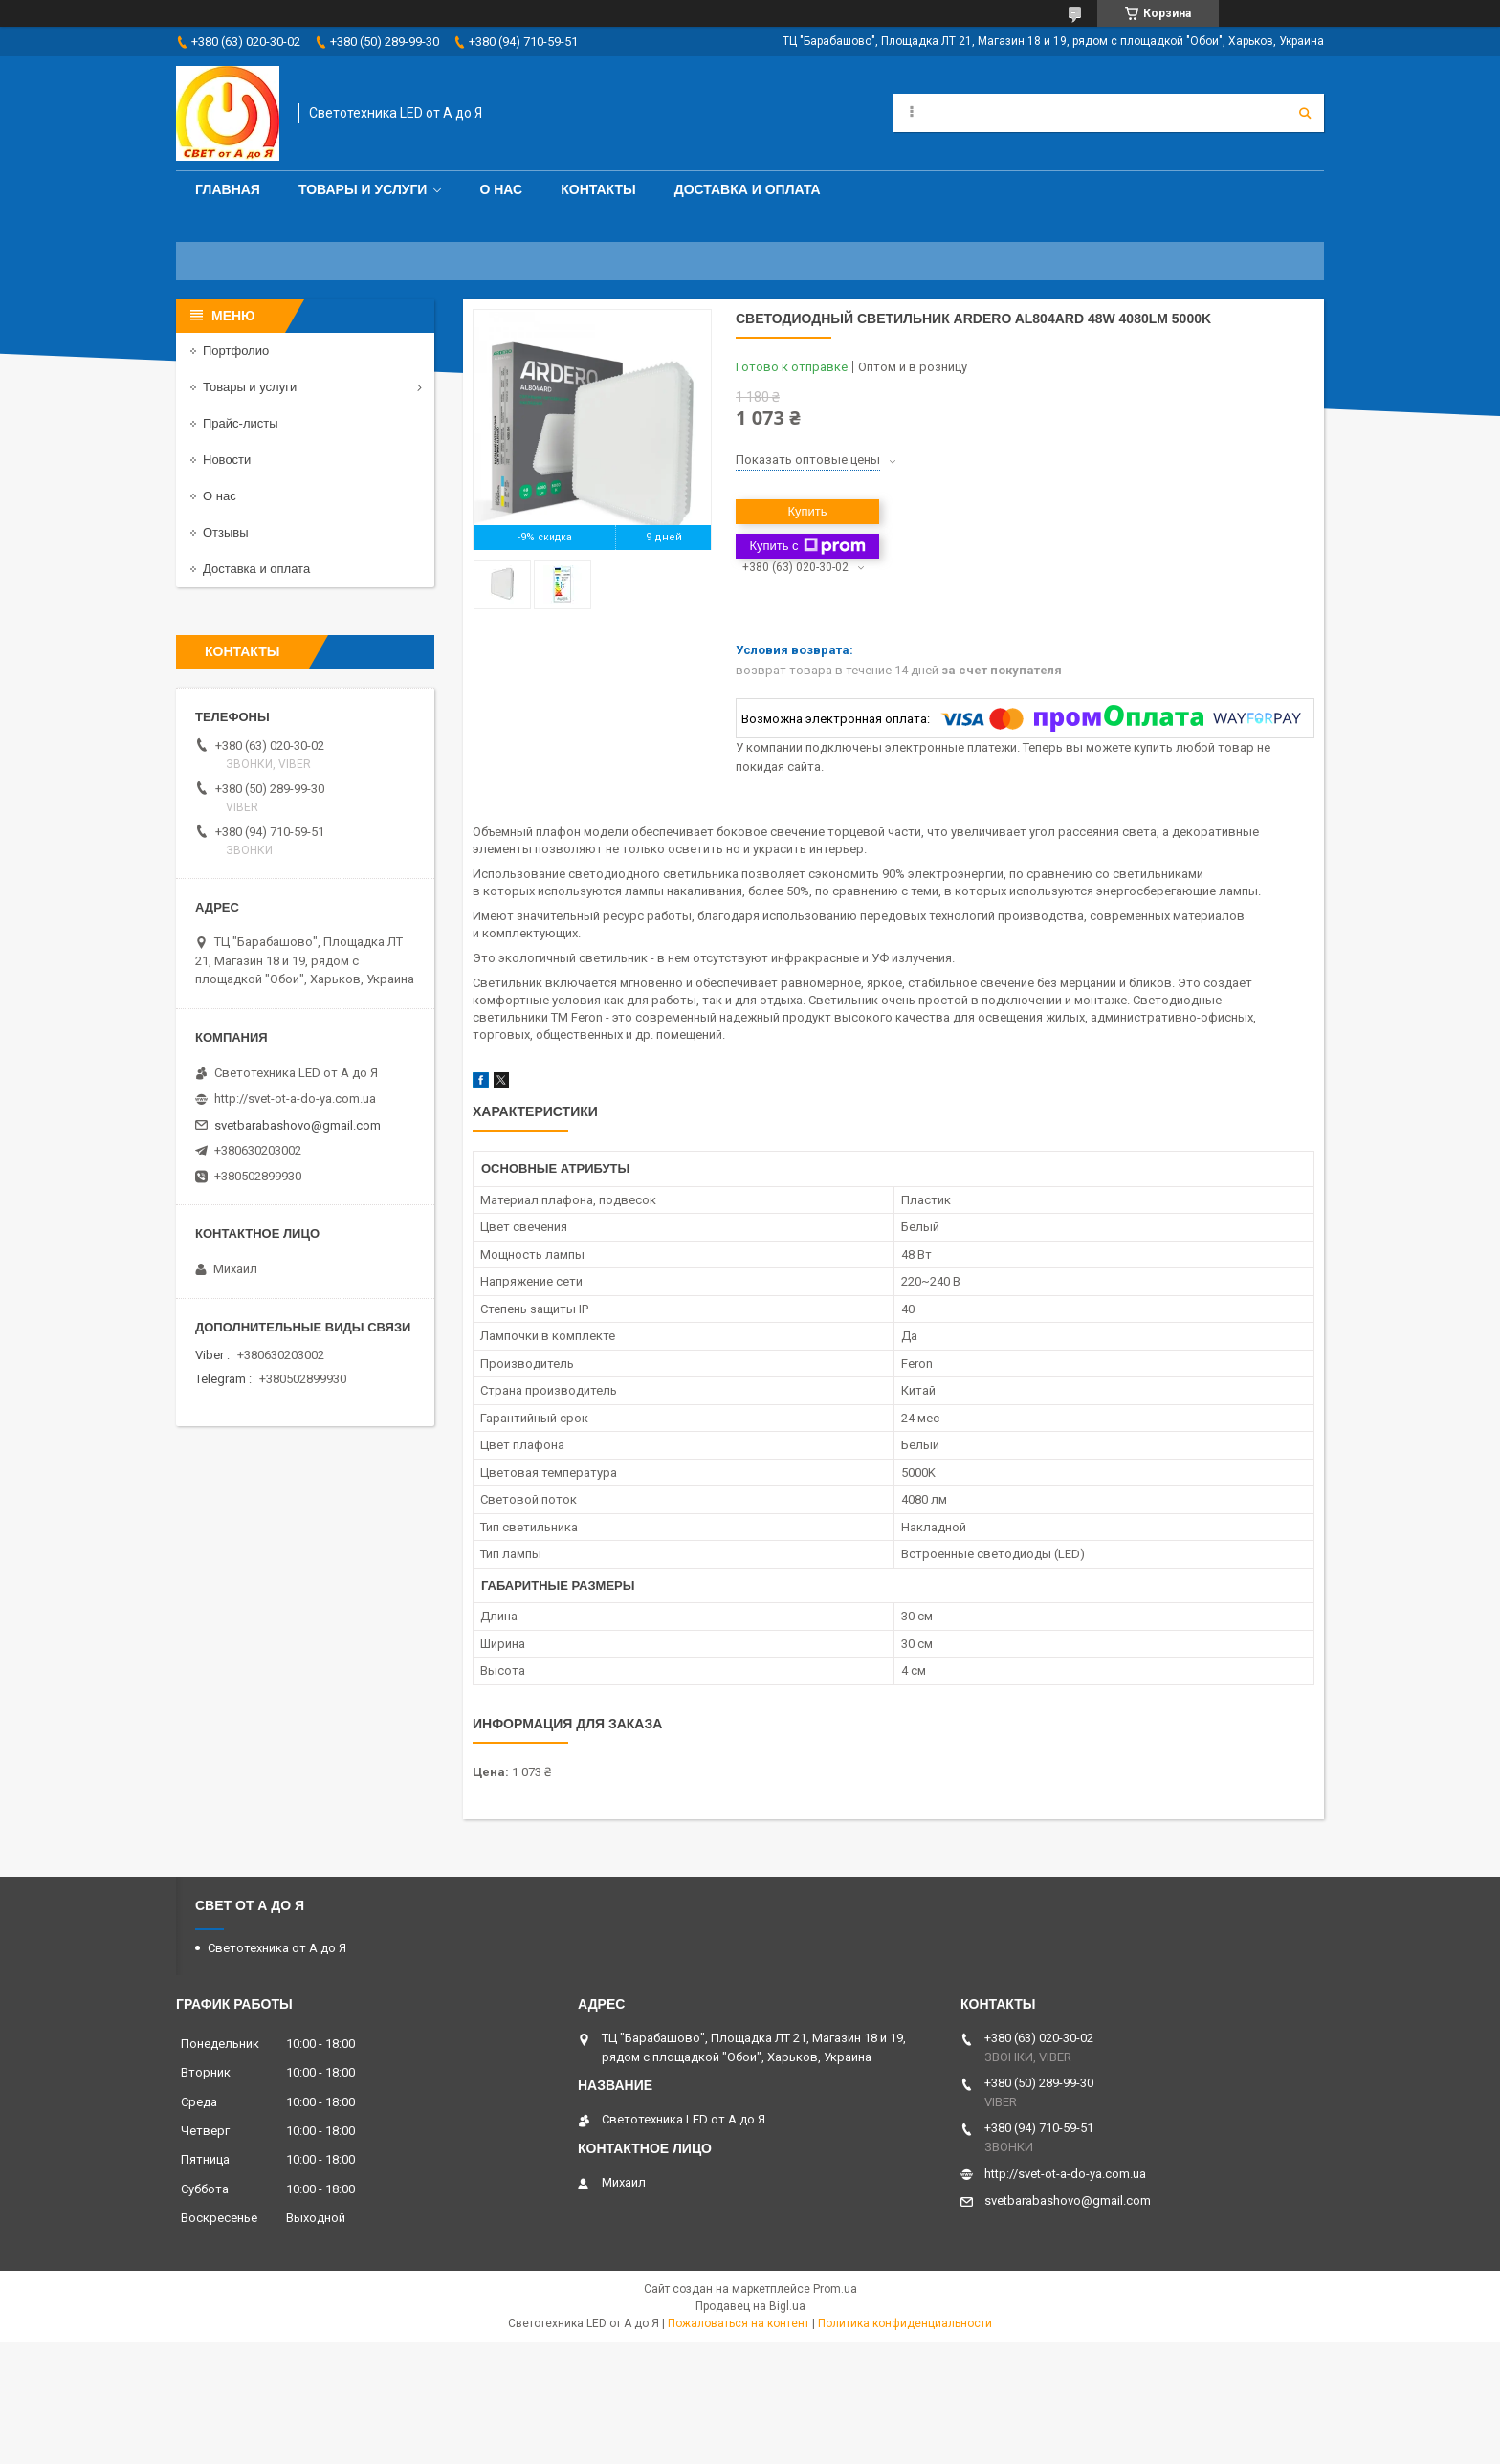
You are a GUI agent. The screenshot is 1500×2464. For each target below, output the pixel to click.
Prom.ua (835, 2289)
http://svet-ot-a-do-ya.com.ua (295, 1098)
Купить (807, 511)
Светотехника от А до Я (277, 1948)
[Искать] (1305, 113)
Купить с (807, 546)
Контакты (598, 189)
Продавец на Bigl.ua (750, 2306)
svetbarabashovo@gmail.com (297, 1125)
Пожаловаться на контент (738, 2323)
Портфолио (236, 350)
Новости (227, 459)
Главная (227, 189)
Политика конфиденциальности (905, 2323)
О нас (500, 189)
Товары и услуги (363, 189)
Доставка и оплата (747, 189)
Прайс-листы (240, 423)
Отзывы (226, 532)
